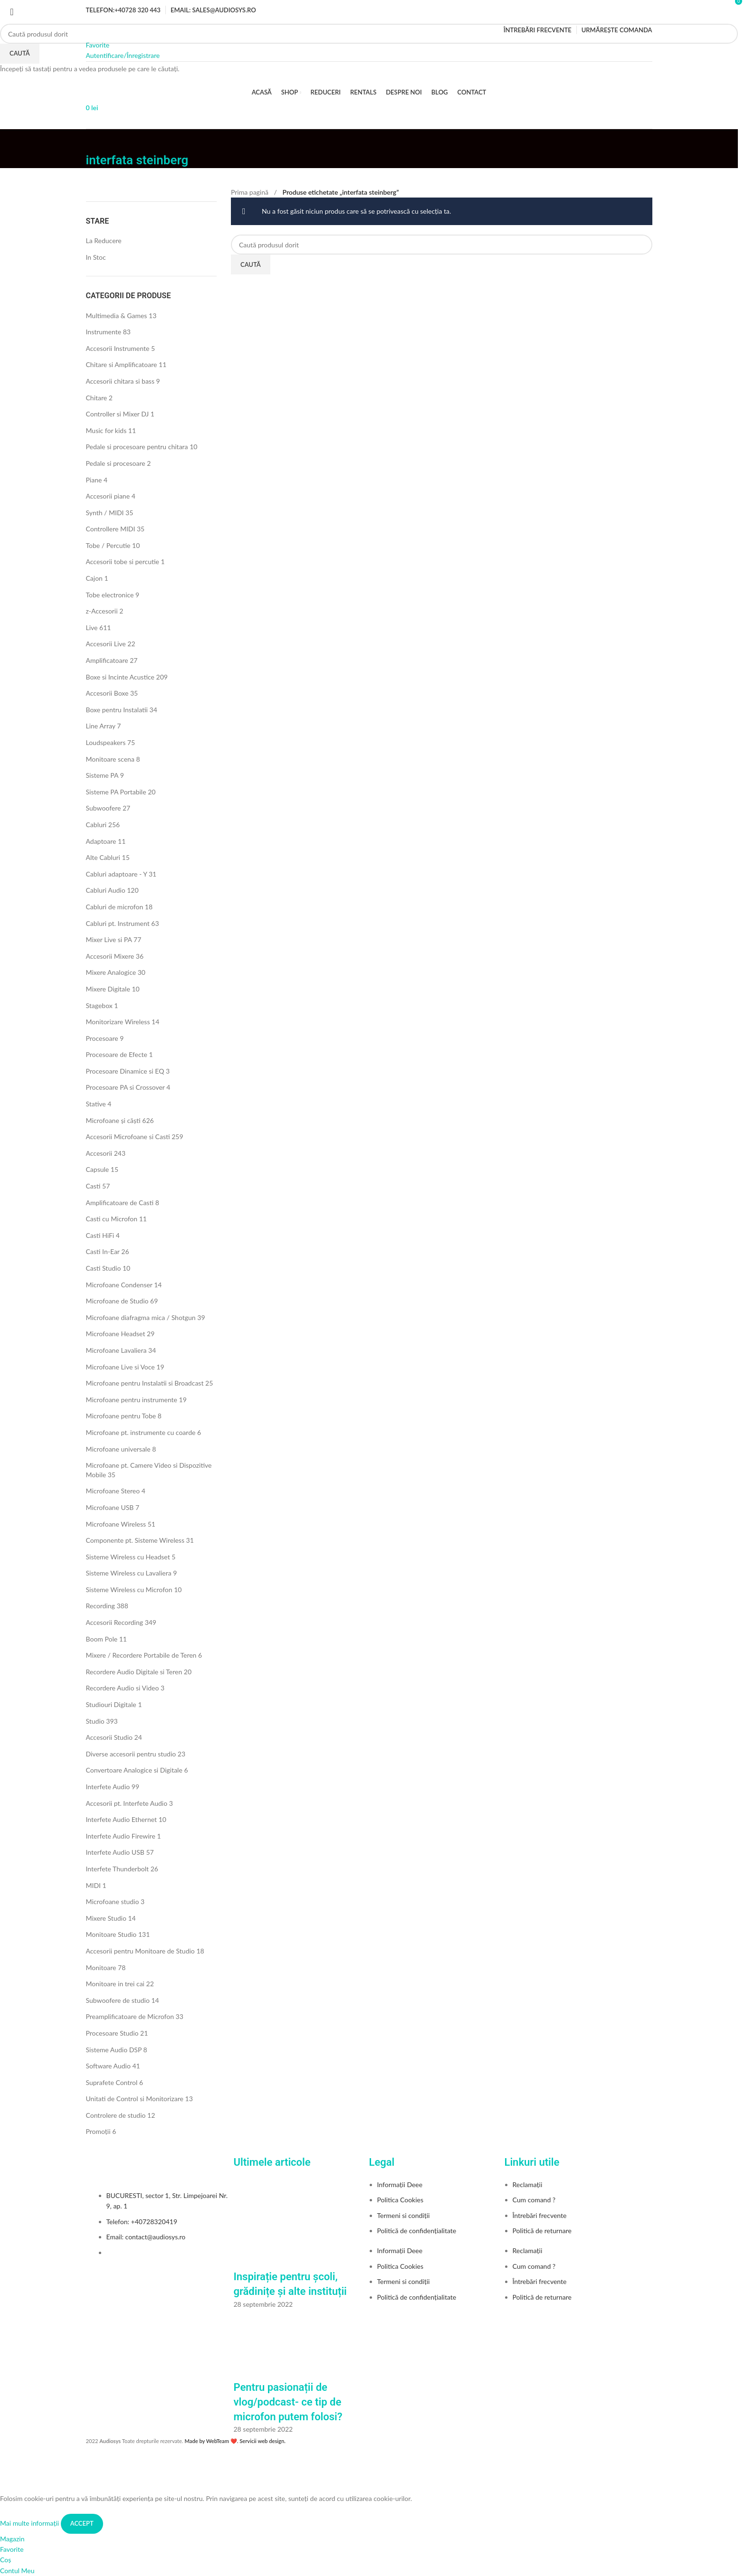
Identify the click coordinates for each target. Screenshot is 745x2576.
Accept (82, 2523)
